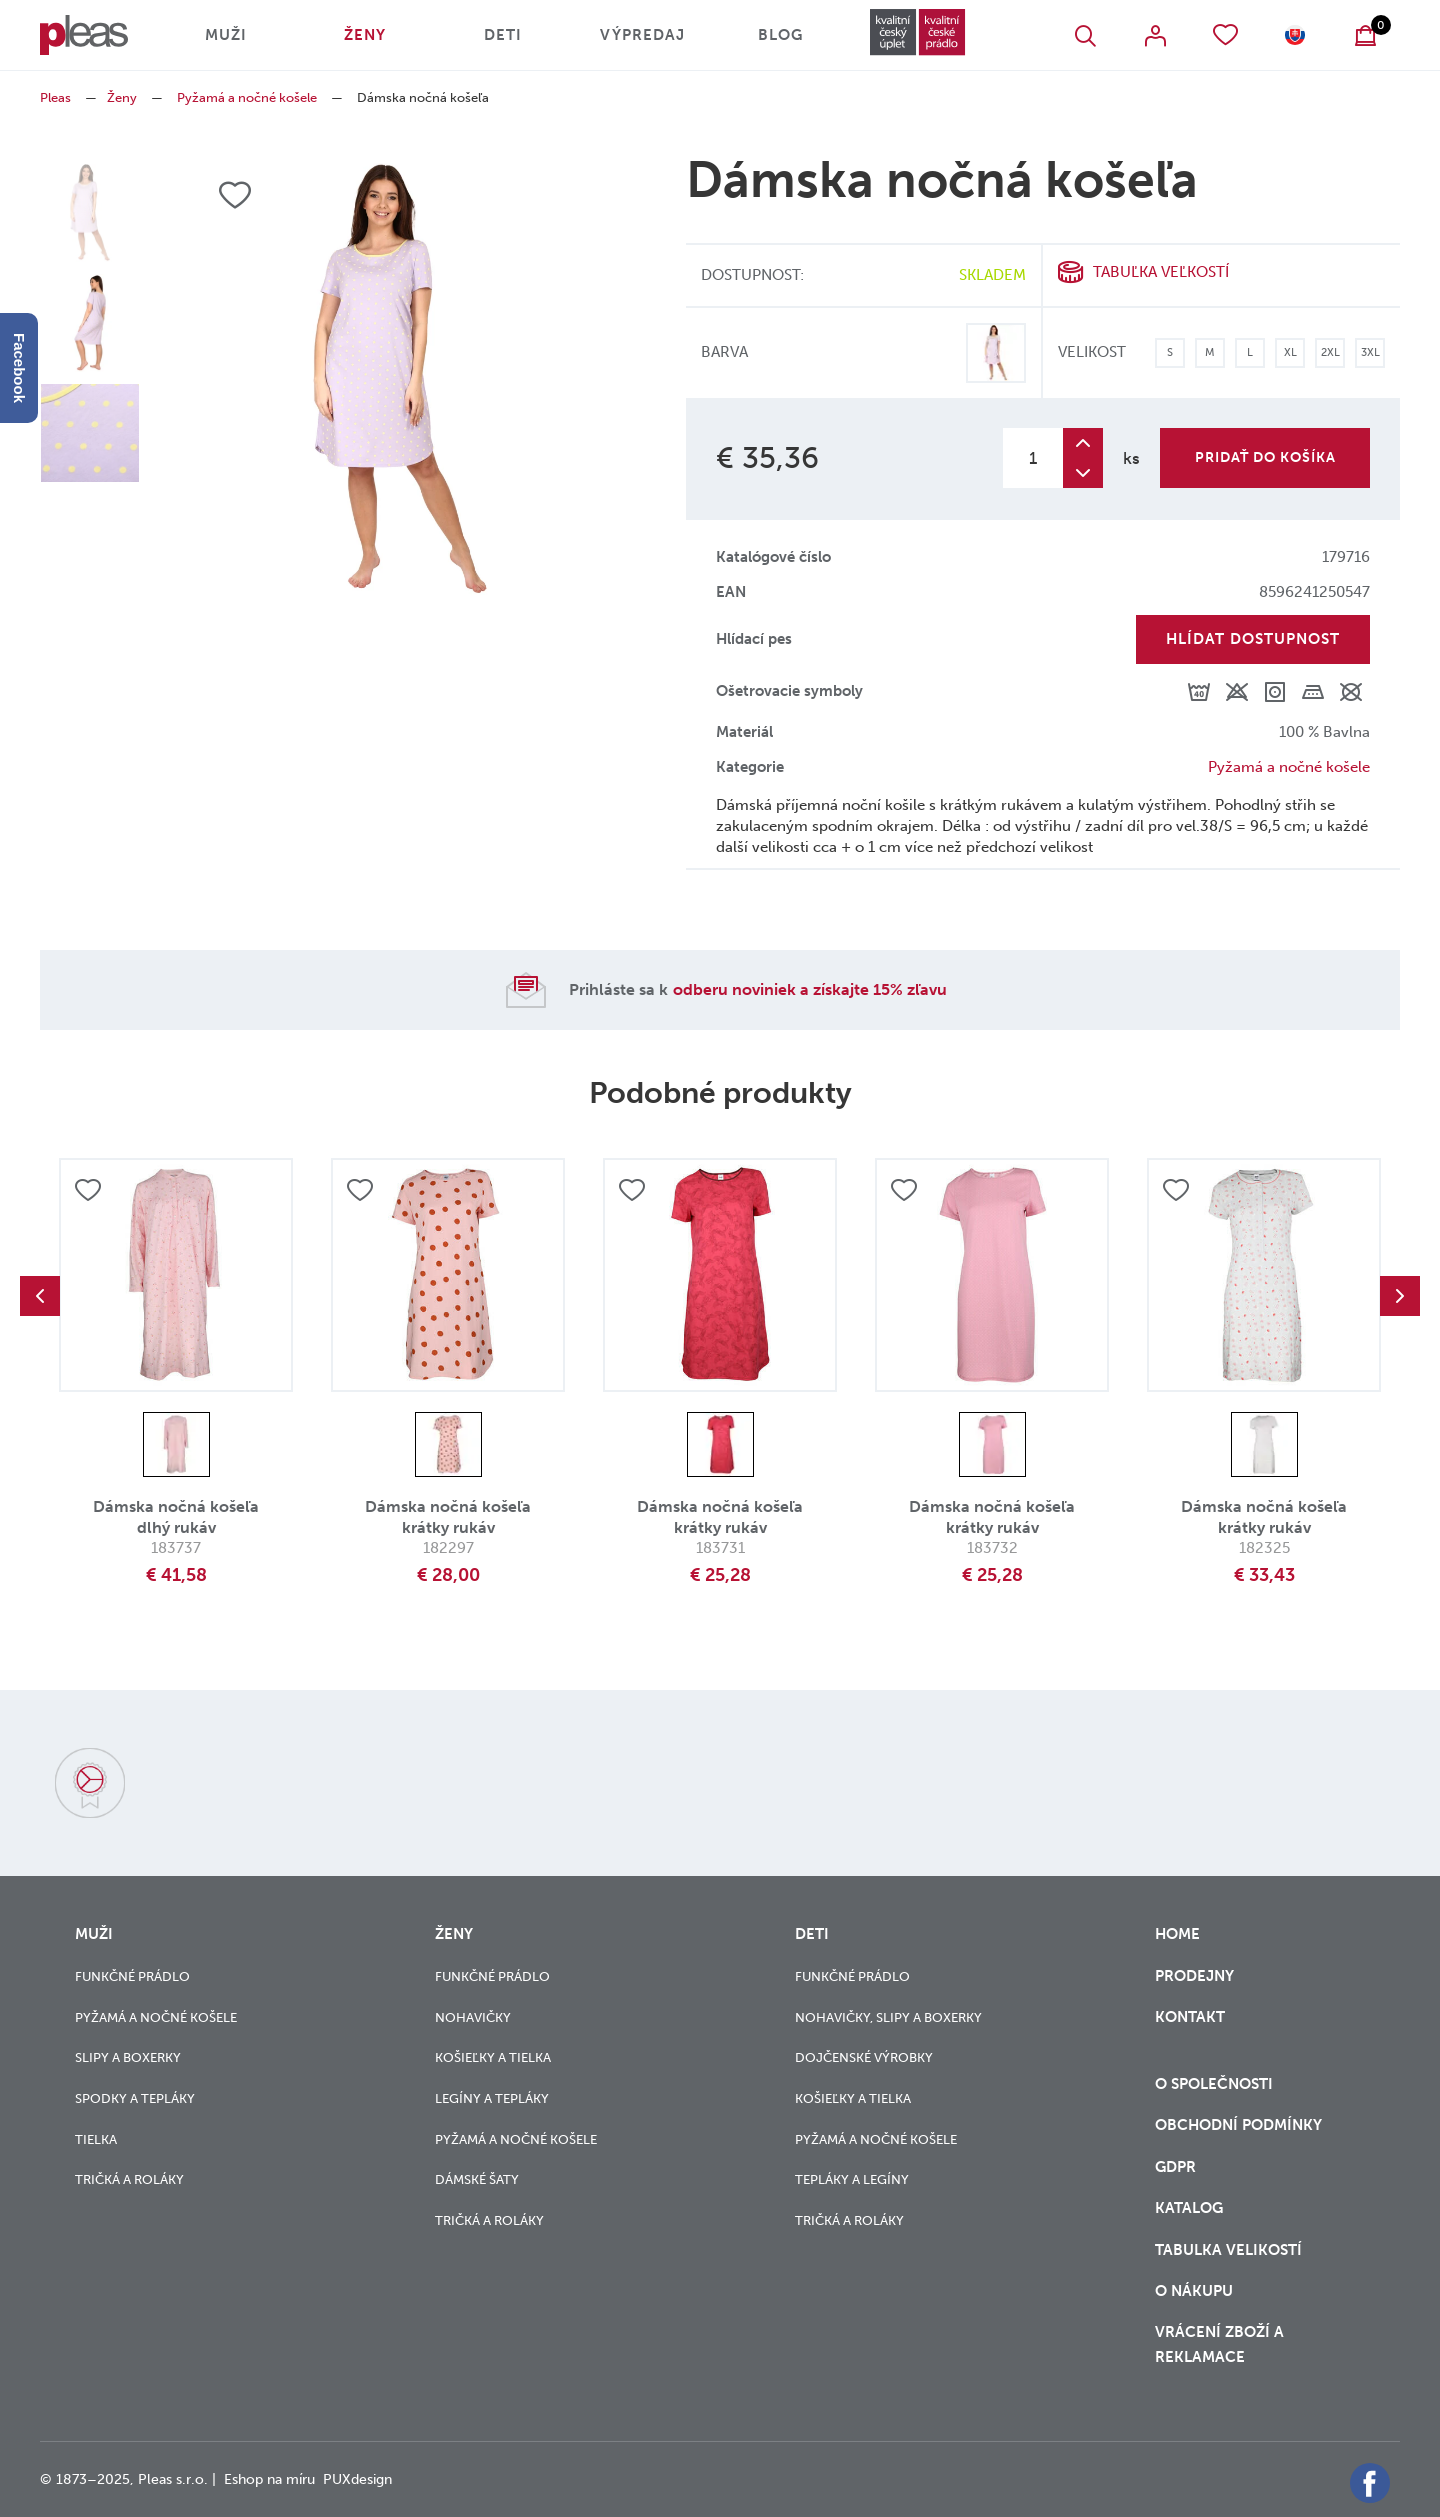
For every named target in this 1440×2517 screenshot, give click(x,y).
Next (1400, 1296)
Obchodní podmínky (1238, 2125)
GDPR (1177, 2167)
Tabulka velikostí (1230, 2250)
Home (1177, 1934)
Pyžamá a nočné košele (247, 97)
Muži (226, 35)
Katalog (1191, 2208)
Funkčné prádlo (132, 1976)
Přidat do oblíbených (88, 1190)
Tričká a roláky (129, 2179)
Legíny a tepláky (492, 2098)
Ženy (365, 35)
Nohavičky (473, 2017)
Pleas (55, 97)
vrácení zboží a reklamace (1219, 2344)
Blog (780, 35)
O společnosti (1216, 2084)
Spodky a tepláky (135, 2098)
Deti (503, 35)
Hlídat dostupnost (1253, 639)
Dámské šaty (477, 2179)
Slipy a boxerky (128, 2057)
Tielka (96, 2139)
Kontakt (1190, 2029)
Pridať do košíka (1265, 457)
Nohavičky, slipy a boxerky (888, 2017)
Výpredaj (642, 35)
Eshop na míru (269, 2479)
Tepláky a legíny (852, 2179)
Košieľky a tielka (493, 2057)
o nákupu (1194, 2291)
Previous (40, 1296)
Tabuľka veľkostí (1161, 272)
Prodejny (1194, 1976)
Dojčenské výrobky (864, 2057)
